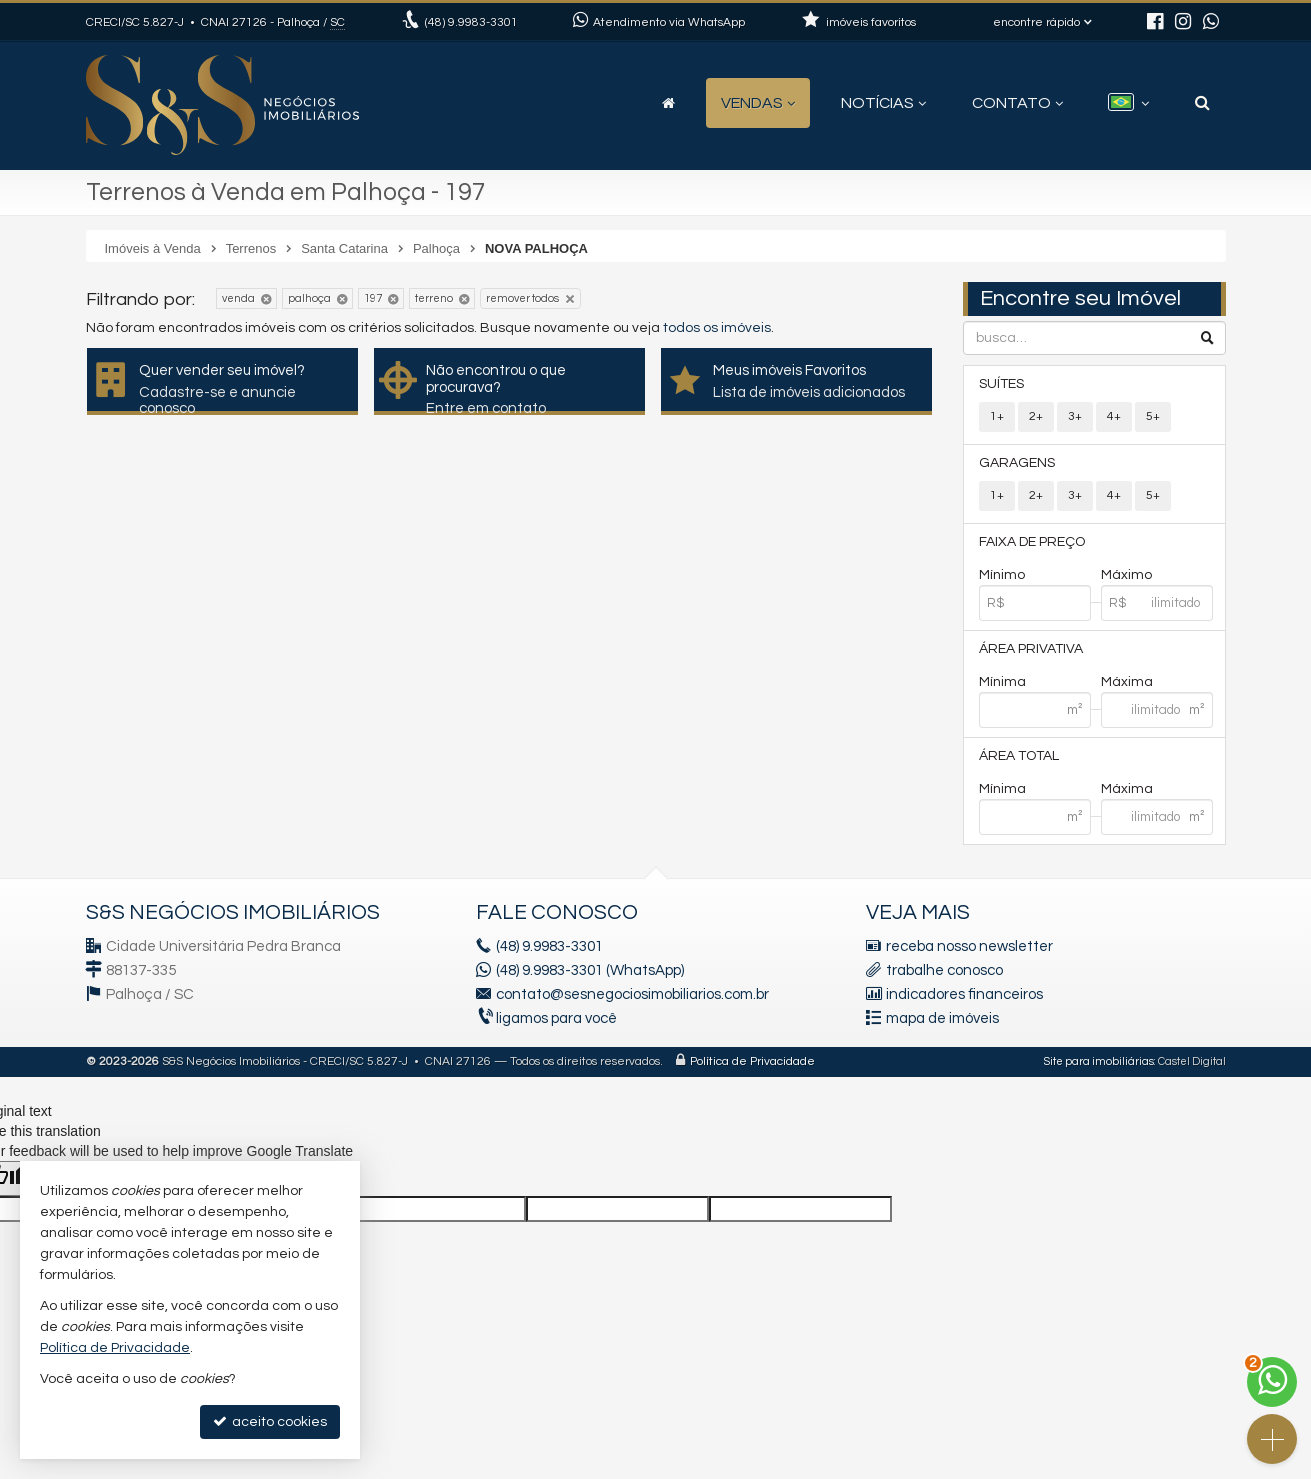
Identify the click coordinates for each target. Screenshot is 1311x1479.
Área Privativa (1031, 649)
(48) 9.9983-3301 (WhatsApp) (590, 970)
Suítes (1001, 384)
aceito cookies (270, 1421)
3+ (1075, 416)
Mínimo (1002, 575)
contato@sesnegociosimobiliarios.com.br (632, 994)
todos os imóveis (717, 328)
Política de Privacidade (752, 1061)
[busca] (1202, 103)
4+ (1114, 416)
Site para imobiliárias (1099, 1061)
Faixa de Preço (1032, 542)
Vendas (758, 103)
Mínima (1002, 682)
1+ (997, 416)
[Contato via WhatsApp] (1272, 1382)
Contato (1017, 103)
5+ (1153, 416)
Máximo (1126, 575)
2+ (1036, 416)
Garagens (1017, 463)
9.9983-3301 (471, 22)
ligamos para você (556, 1018)
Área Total (1019, 756)
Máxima (1127, 682)
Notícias (883, 103)
